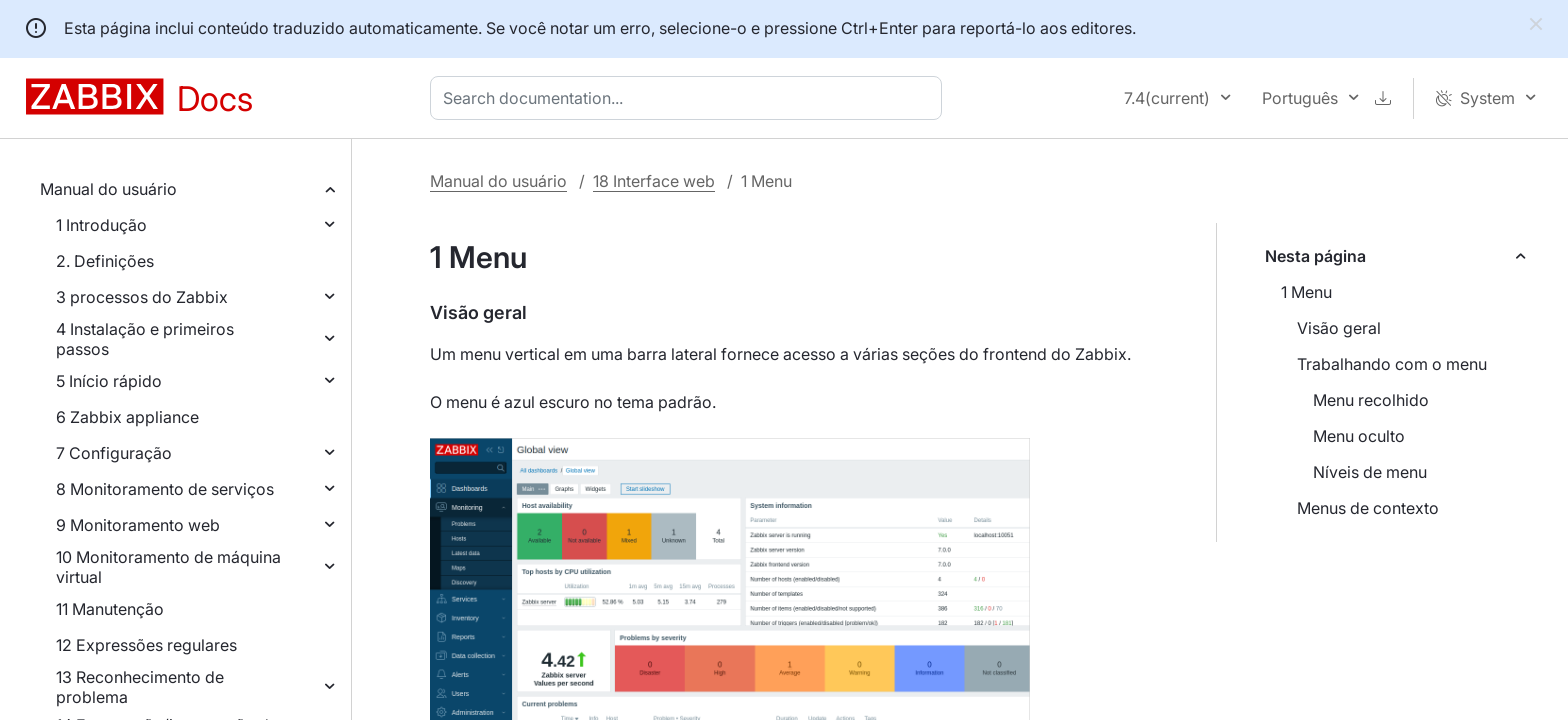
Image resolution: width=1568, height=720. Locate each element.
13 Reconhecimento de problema (140, 687)
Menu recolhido (1371, 400)
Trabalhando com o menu (1392, 364)
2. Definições (105, 261)
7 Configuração (114, 453)
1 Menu (1306, 292)
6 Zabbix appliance (127, 417)
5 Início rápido (109, 381)
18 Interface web (654, 181)
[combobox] (690, 98)
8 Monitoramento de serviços (165, 489)
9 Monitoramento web (138, 525)
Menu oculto (1359, 436)
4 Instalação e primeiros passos (145, 339)
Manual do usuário (108, 189)
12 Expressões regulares (146, 645)
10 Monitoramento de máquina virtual (168, 567)
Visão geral (1339, 328)
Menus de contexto (1368, 508)
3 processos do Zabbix (142, 297)
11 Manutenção (110, 609)
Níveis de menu (1370, 472)
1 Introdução (101, 225)
